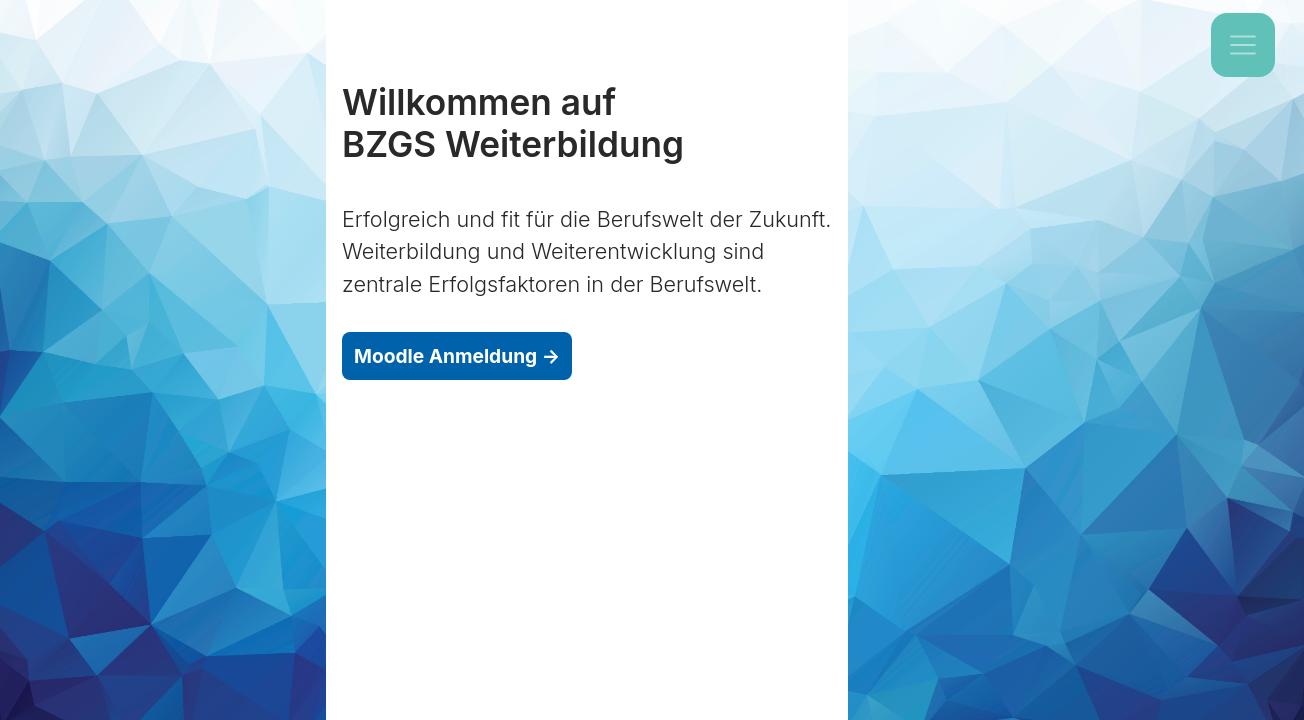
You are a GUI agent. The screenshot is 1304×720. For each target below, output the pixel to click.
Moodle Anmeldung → (457, 356)
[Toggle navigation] (1243, 45)
